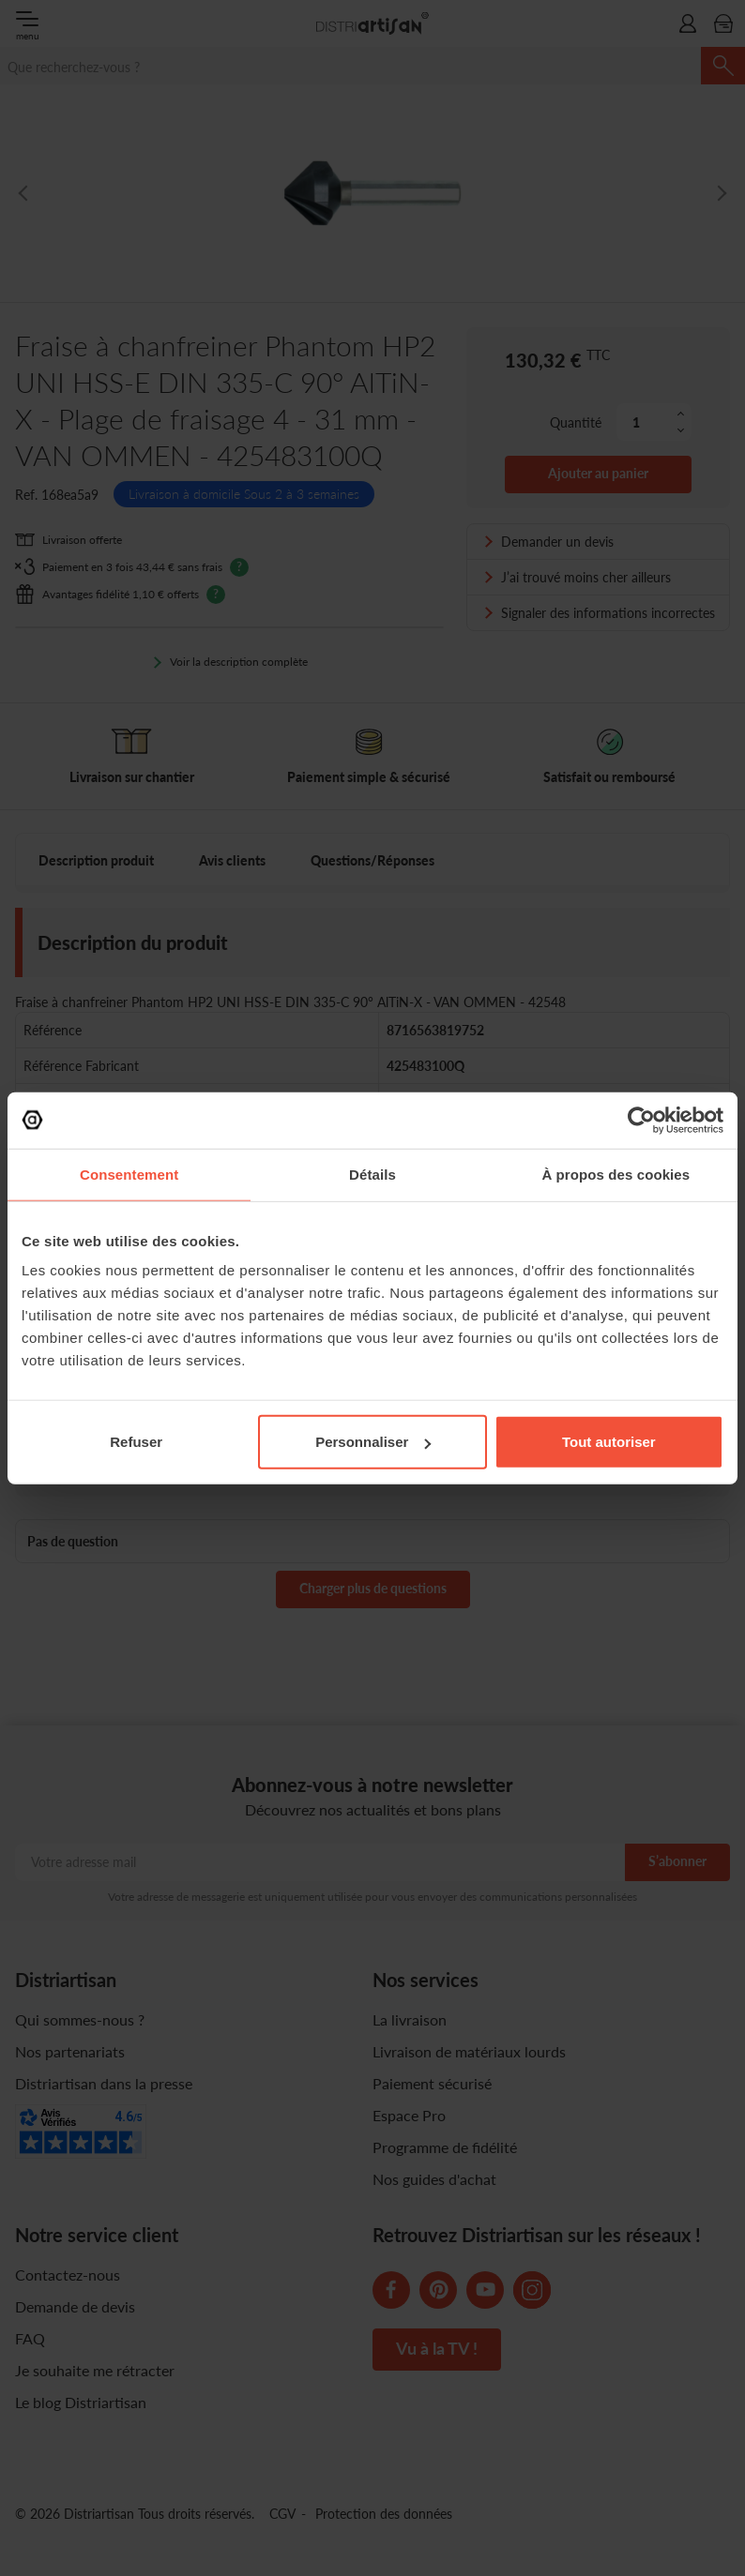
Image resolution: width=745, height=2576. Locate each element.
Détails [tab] (372, 1174)
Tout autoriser (609, 1442)
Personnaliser (373, 1442)
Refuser (136, 1442)
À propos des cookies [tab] (615, 1174)
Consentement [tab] (129, 1174)
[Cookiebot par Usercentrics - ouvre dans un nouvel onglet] (641, 1120)
